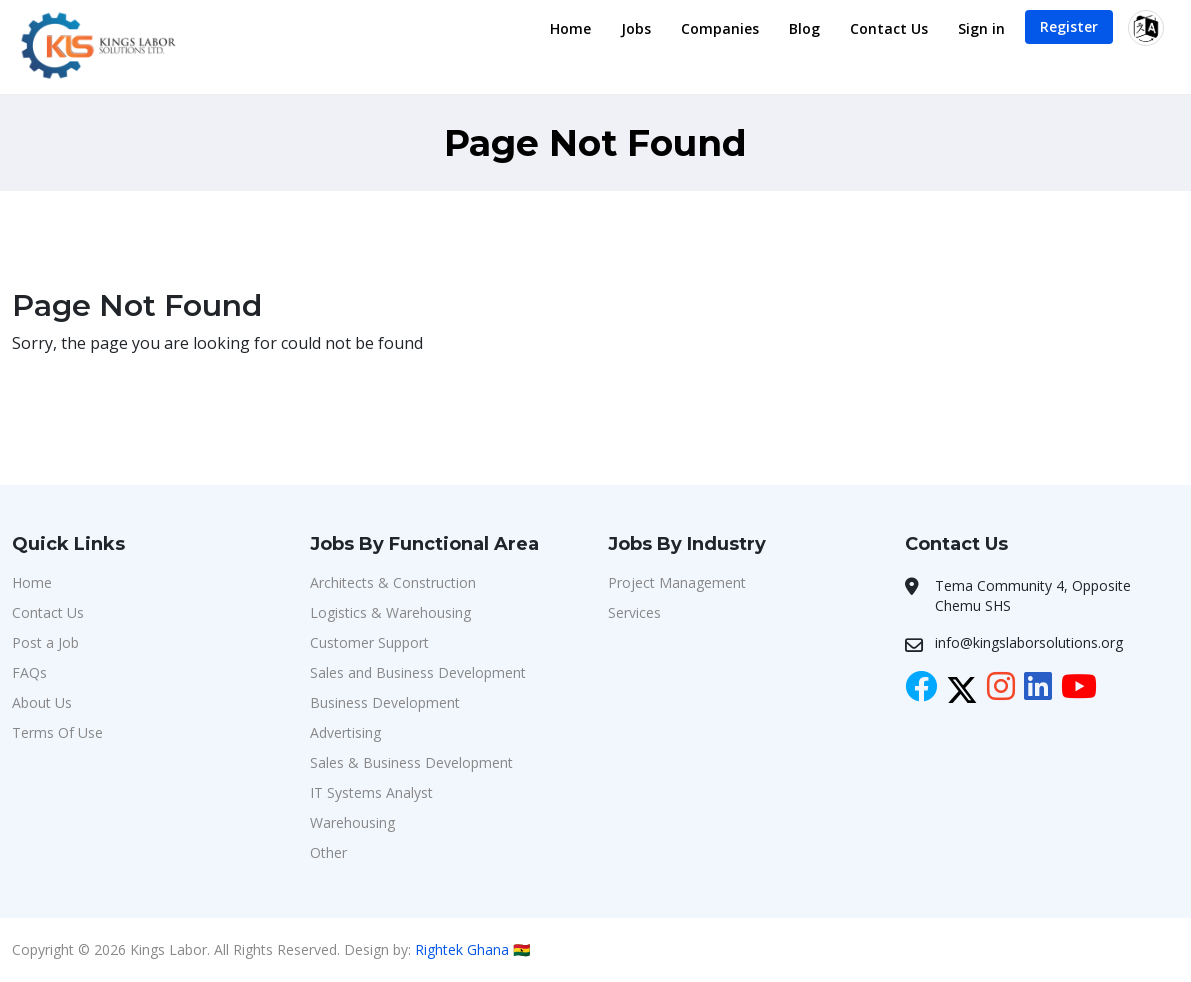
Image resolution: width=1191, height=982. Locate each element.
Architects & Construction (393, 582)
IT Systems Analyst (371, 792)
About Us (42, 702)
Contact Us (889, 28)
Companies (720, 28)
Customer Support (369, 642)
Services (634, 612)
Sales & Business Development (411, 762)
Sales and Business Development (418, 672)
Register (1069, 26)
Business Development (385, 702)
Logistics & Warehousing (390, 612)
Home (570, 28)
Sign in (981, 28)
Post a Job (45, 642)
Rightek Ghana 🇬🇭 (472, 949)
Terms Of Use (57, 732)
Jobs (636, 28)
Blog (804, 28)
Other (328, 852)
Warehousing (352, 822)
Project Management (677, 582)
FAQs (29, 672)
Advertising (345, 732)
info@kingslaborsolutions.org (1029, 642)
